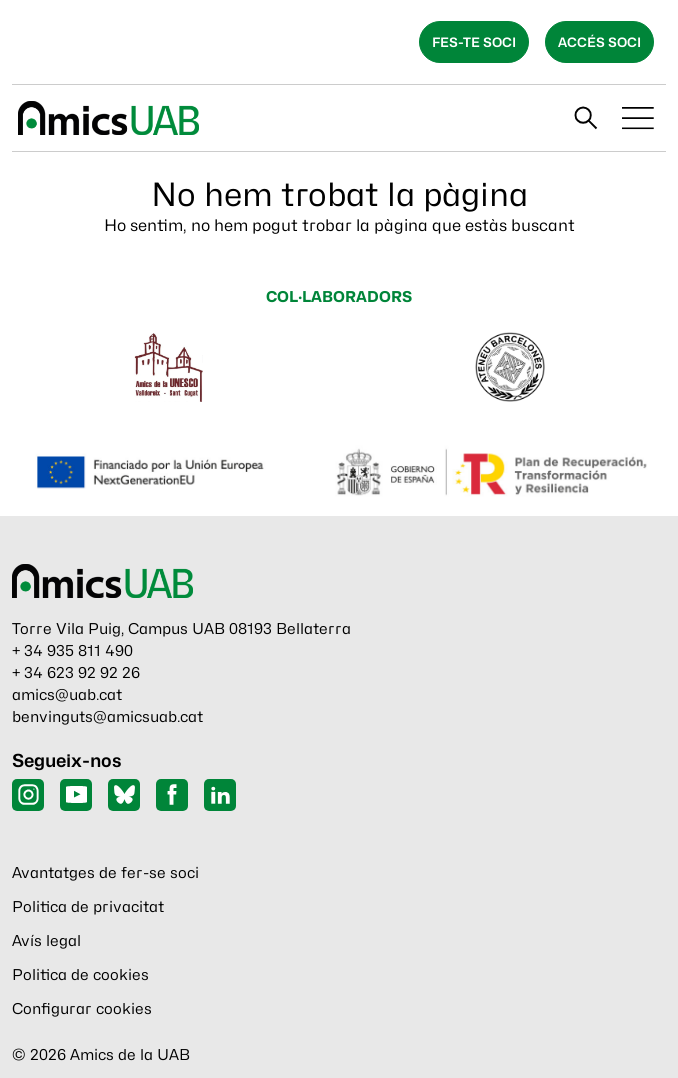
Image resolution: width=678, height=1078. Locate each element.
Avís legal (46, 941)
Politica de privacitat (88, 907)
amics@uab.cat (67, 695)
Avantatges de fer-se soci (105, 873)
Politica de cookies (80, 975)
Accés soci (599, 42)
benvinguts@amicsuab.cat (107, 717)
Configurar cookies (82, 1009)
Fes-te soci (474, 42)
